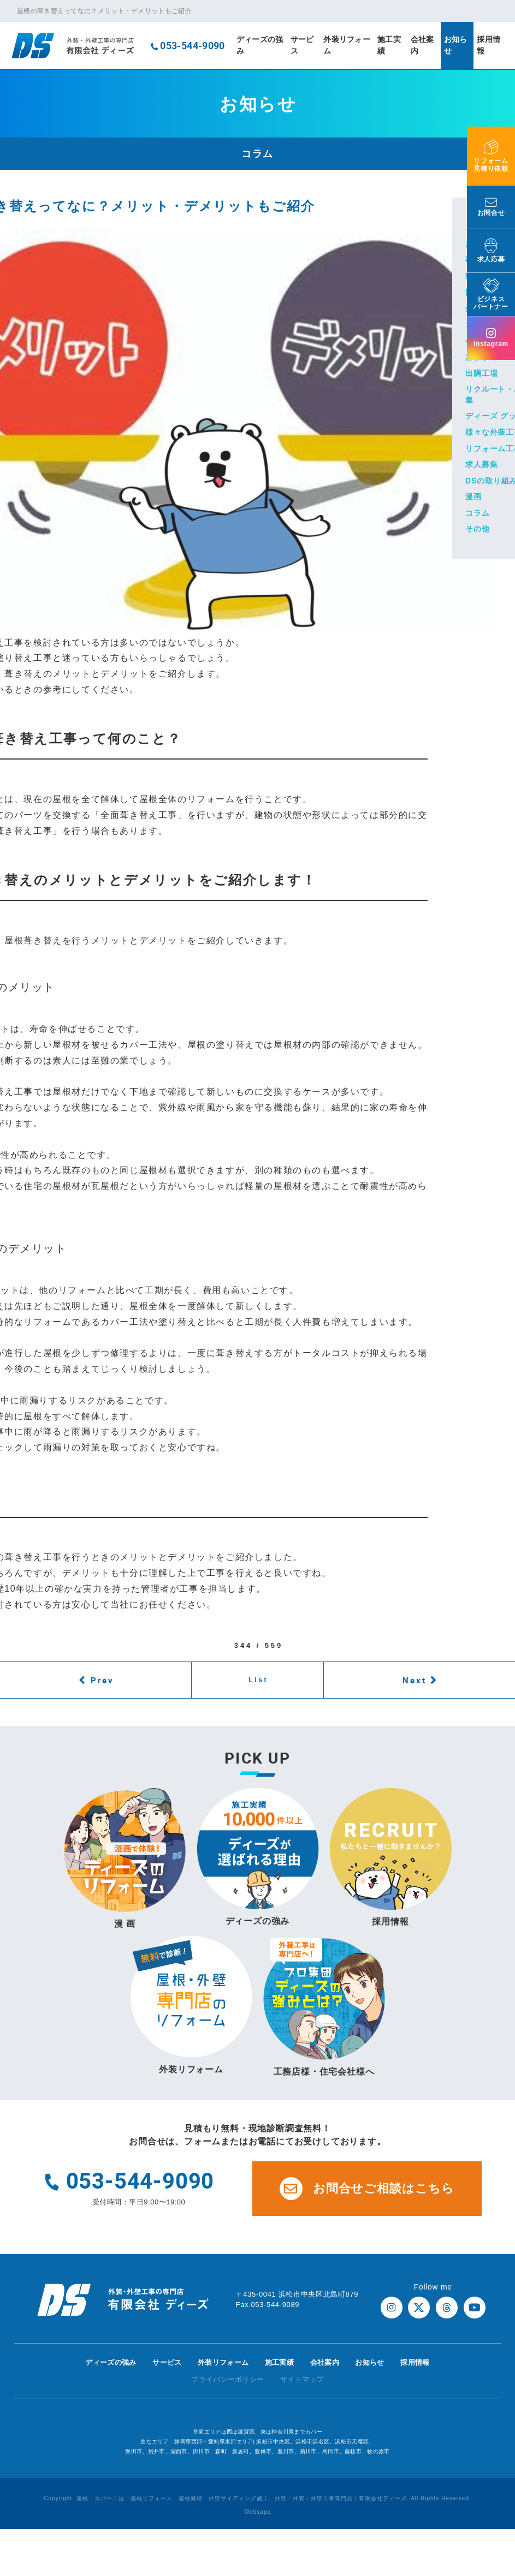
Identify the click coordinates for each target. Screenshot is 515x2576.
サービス (302, 45)
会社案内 (422, 45)
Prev (102, 1680)
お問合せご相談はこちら (367, 2188)
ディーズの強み (259, 45)
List (258, 1680)
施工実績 (389, 45)
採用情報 (488, 45)
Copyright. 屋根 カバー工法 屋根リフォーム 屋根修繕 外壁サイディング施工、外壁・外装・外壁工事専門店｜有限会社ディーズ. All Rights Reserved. (257, 2498)
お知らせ (455, 45)
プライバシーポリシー (227, 2379)
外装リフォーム (346, 45)
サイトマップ (302, 2379)
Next (414, 1680)
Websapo (257, 2512)
